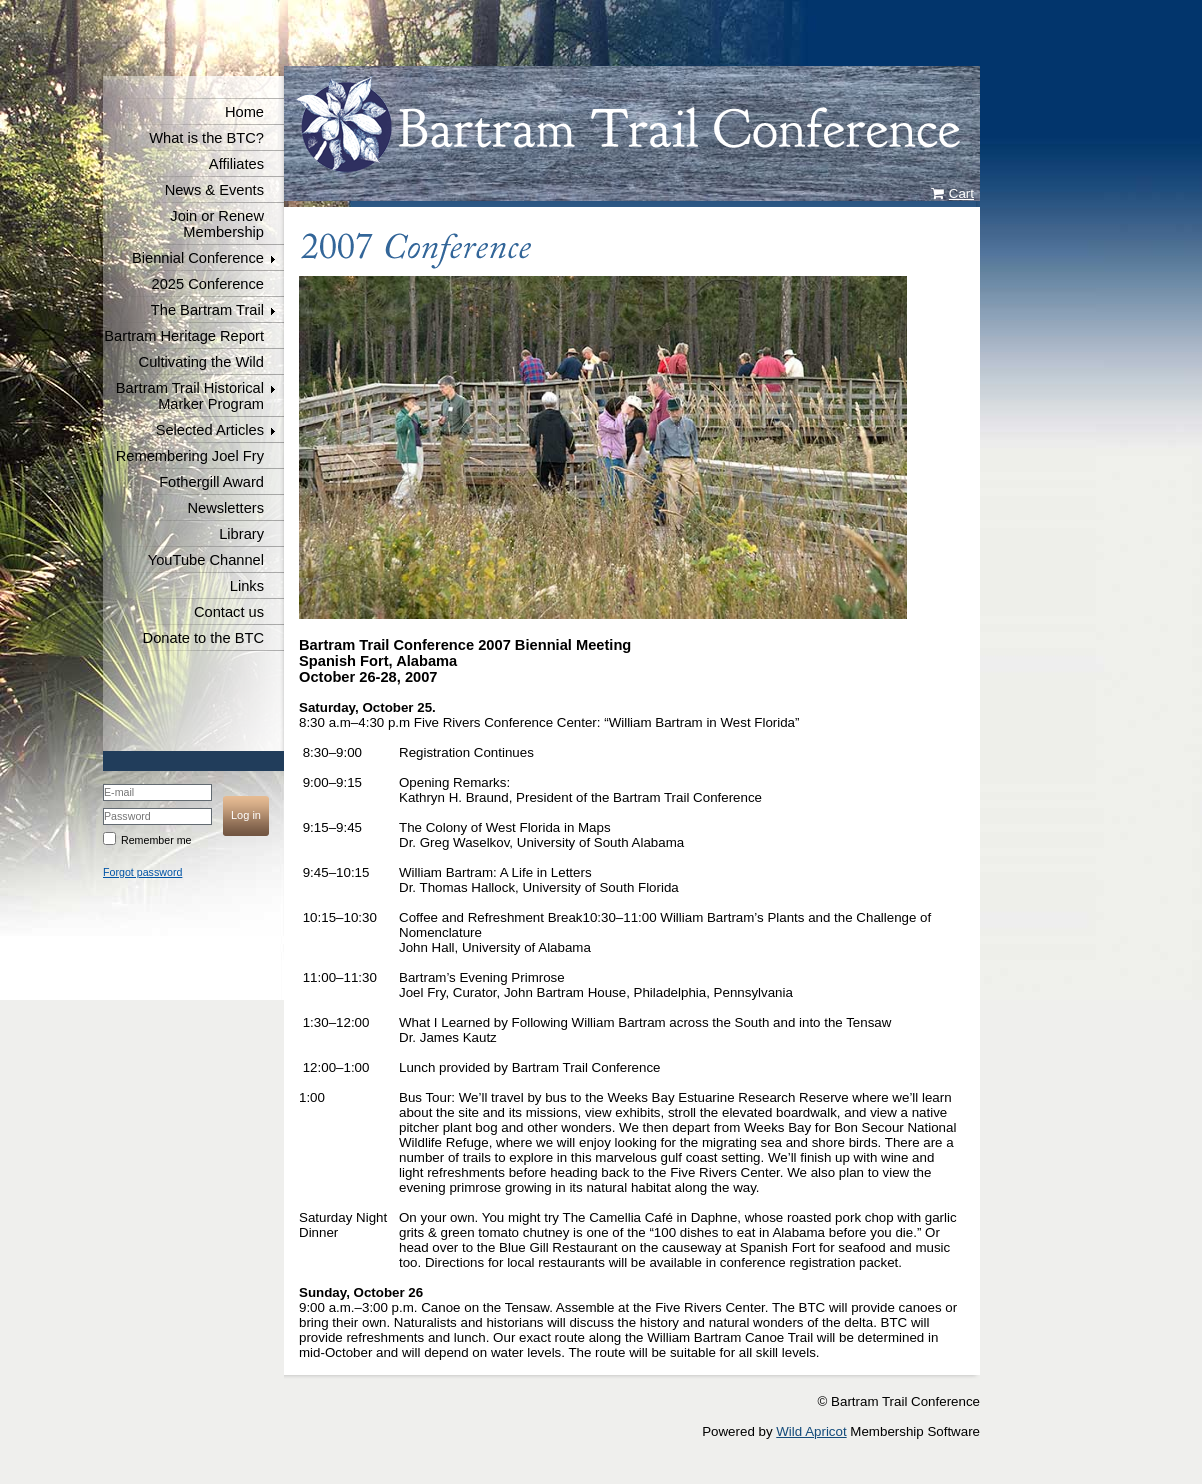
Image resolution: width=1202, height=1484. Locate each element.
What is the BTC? (206, 138)
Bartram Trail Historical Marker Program (190, 396)
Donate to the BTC (203, 638)
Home (244, 112)
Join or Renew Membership (217, 224)
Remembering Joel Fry (190, 456)
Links (247, 586)
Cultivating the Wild (201, 362)
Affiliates (236, 164)
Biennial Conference (198, 258)
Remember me (156, 840)
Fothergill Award (211, 482)
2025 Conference (208, 284)
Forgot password (142, 872)
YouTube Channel (206, 560)
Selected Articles (210, 430)
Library (241, 534)
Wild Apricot (811, 1431)
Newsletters (225, 508)
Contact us (229, 612)
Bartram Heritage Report (184, 336)
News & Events (214, 190)
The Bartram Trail (207, 310)
